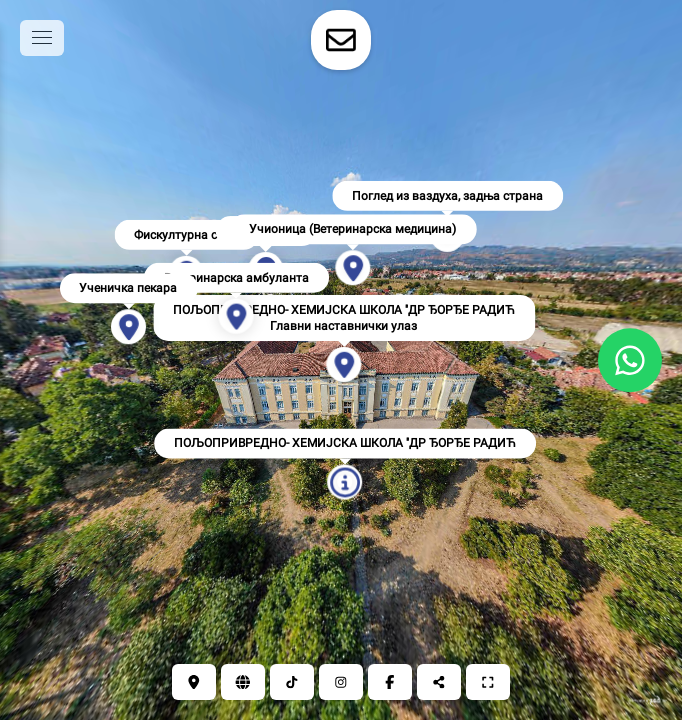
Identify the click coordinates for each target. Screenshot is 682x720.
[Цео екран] (488, 682)
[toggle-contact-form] (341, 40)
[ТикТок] (292, 682)
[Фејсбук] (390, 682)
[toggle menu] (42, 38)
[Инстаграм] (341, 682)
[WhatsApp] (630, 360)
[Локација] (194, 682)
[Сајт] (243, 682)
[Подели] (439, 682)
